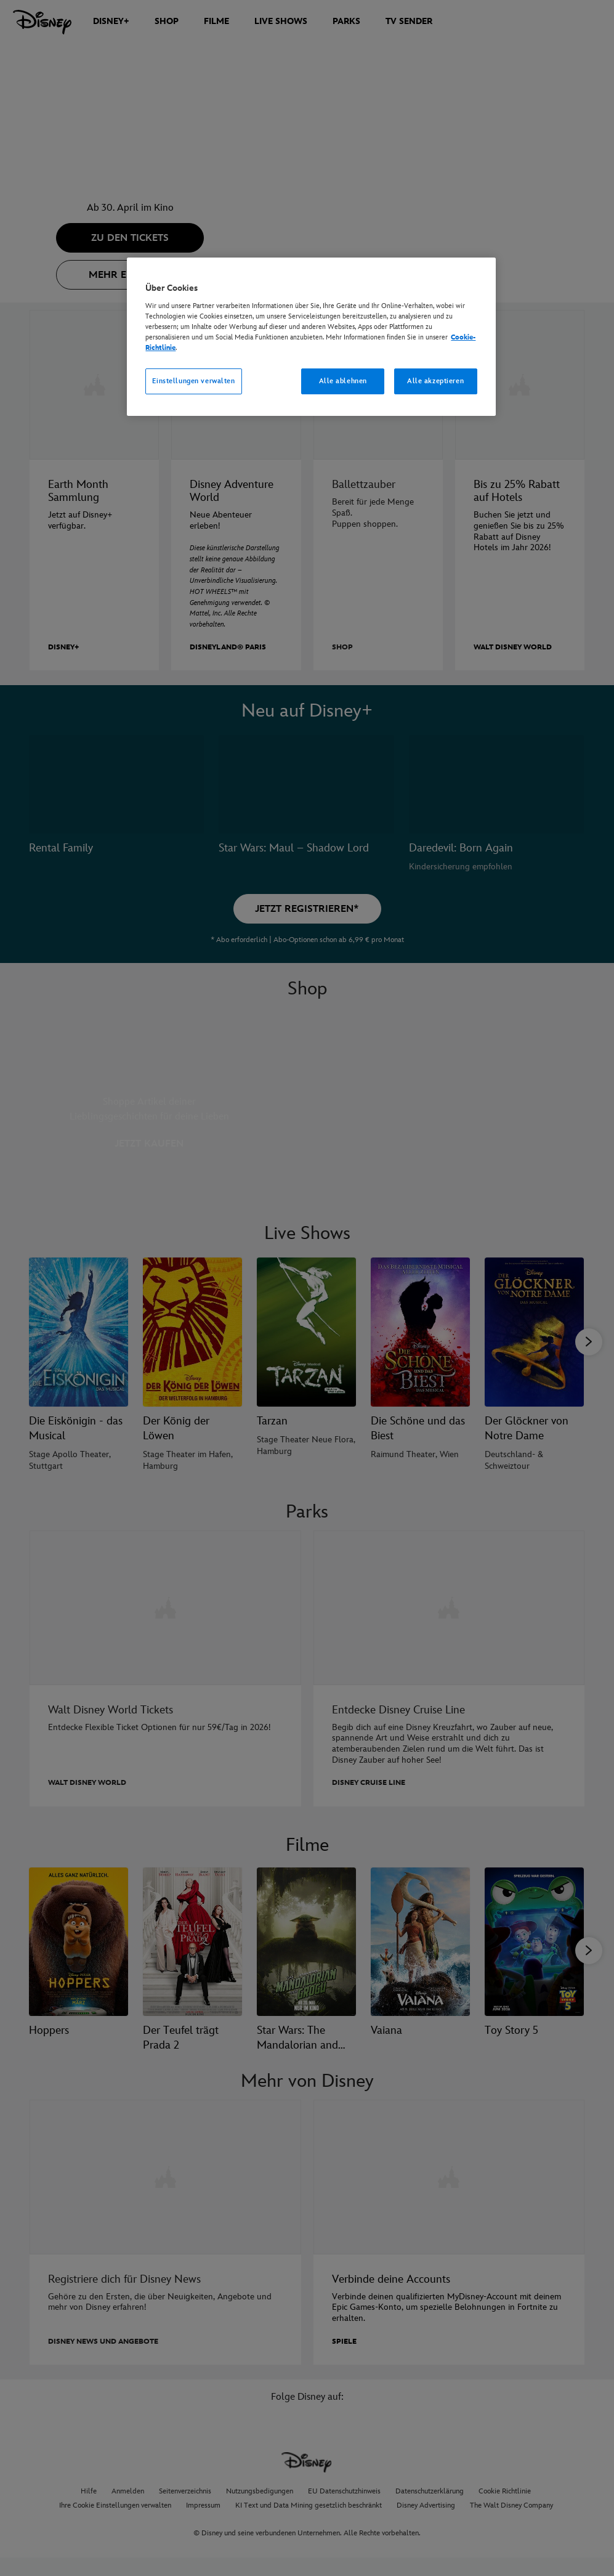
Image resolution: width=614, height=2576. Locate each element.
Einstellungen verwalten (193, 381)
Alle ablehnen (343, 381)
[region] (311, 337)
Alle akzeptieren (435, 381)
